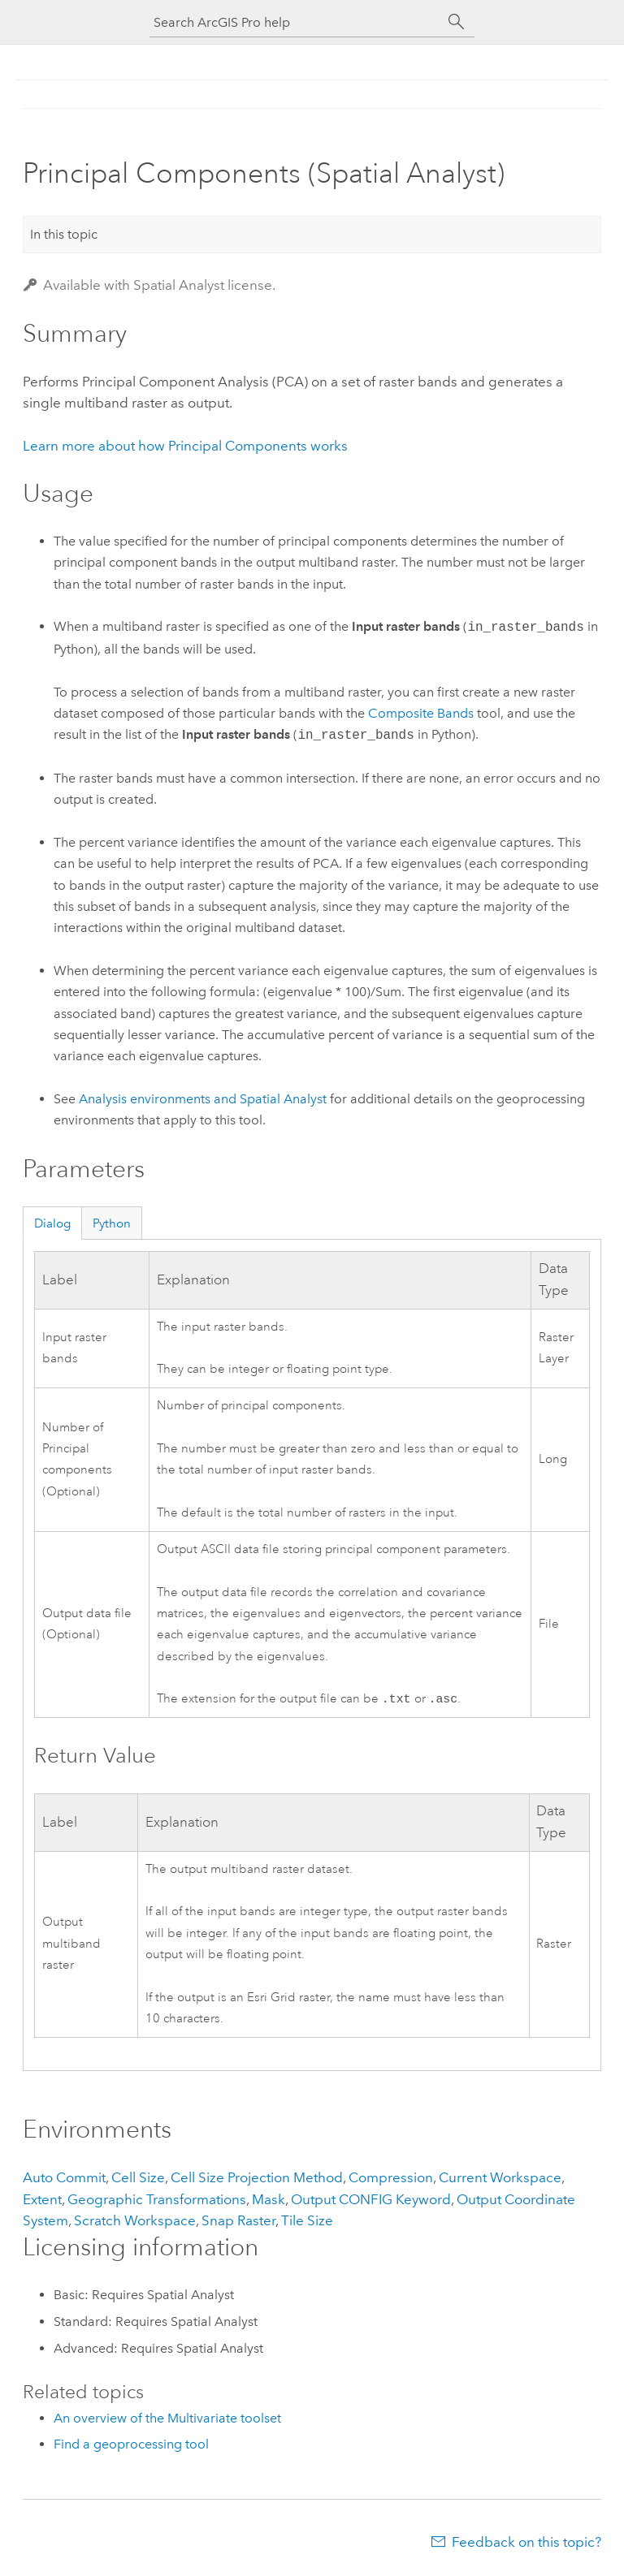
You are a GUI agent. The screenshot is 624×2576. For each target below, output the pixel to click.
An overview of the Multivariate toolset (167, 2419)
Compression (391, 2179)
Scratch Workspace (135, 2222)
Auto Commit (64, 2179)
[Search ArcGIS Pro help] (296, 22)
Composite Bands (421, 713)
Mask (268, 2201)
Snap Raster (238, 2222)
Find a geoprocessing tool (131, 2445)
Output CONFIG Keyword (371, 2201)
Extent (42, 2201)
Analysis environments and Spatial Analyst (203, 1099)
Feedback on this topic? (526, 2543)
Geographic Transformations (156, 2201)
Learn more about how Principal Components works (185, 446)
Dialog (52, 1223)
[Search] (456, 22)
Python (112, 1223)
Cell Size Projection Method (257, 2179)
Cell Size (138, 2179)
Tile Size (307, 2222)
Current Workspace (500, 2179)
